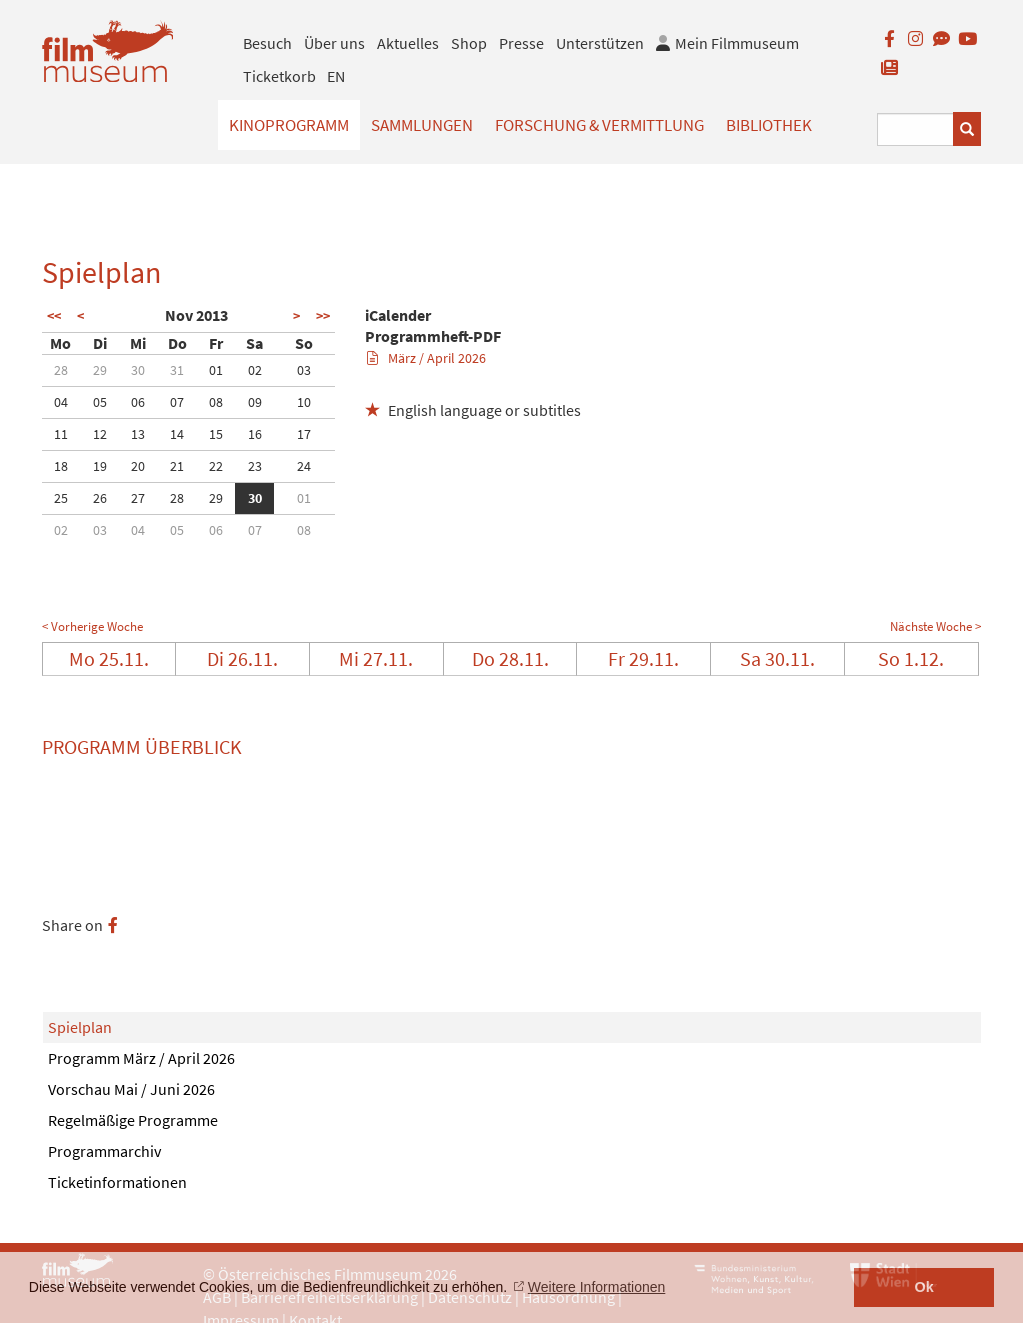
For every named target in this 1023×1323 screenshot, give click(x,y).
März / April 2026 (426, 358)
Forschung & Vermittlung (599, 125)
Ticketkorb (279, 76)
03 (304, 370)
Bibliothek (769, 125)
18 (61, 466)
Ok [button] (924, 1287)
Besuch (267, 43)
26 (100, 498)
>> (323, 316)
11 (61, 434)
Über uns (334, 43)
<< (54, 316)
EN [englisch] (336, 76)
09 (255, 402)
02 (255, 370)
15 (216, 434)
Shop (469, 43)
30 (138, 370)
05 (100, 402)
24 (304, 466)
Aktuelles (408, 43)
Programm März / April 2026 (141, 1058)
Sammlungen (422, 125)
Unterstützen (600, 43)
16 (255, 434)
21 (177, 466)
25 (61, 498)
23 (255, 466)
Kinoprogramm (289, 125)
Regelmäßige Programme (133, 1120)
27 (138, 498)
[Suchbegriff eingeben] (916, 129)
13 (138, 434)
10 (304, 402)
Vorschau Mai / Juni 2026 (131, 1089)
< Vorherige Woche (92, 626)
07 (177, 402)
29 (100, 370)
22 (216, 466)
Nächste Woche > (935, 626)
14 (177, 434)
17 (304, 434)
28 (61, 370)
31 (177, 370)
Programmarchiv (104, 1151)
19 (100, 466)
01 (216, 370)
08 (216, 402)
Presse (521, 43)
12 (100, 434)
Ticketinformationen (117, 1182)
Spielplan (80, 1027)
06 (138, 402)
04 (61, 402)
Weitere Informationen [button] (596, 1287)
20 (138, 466)
